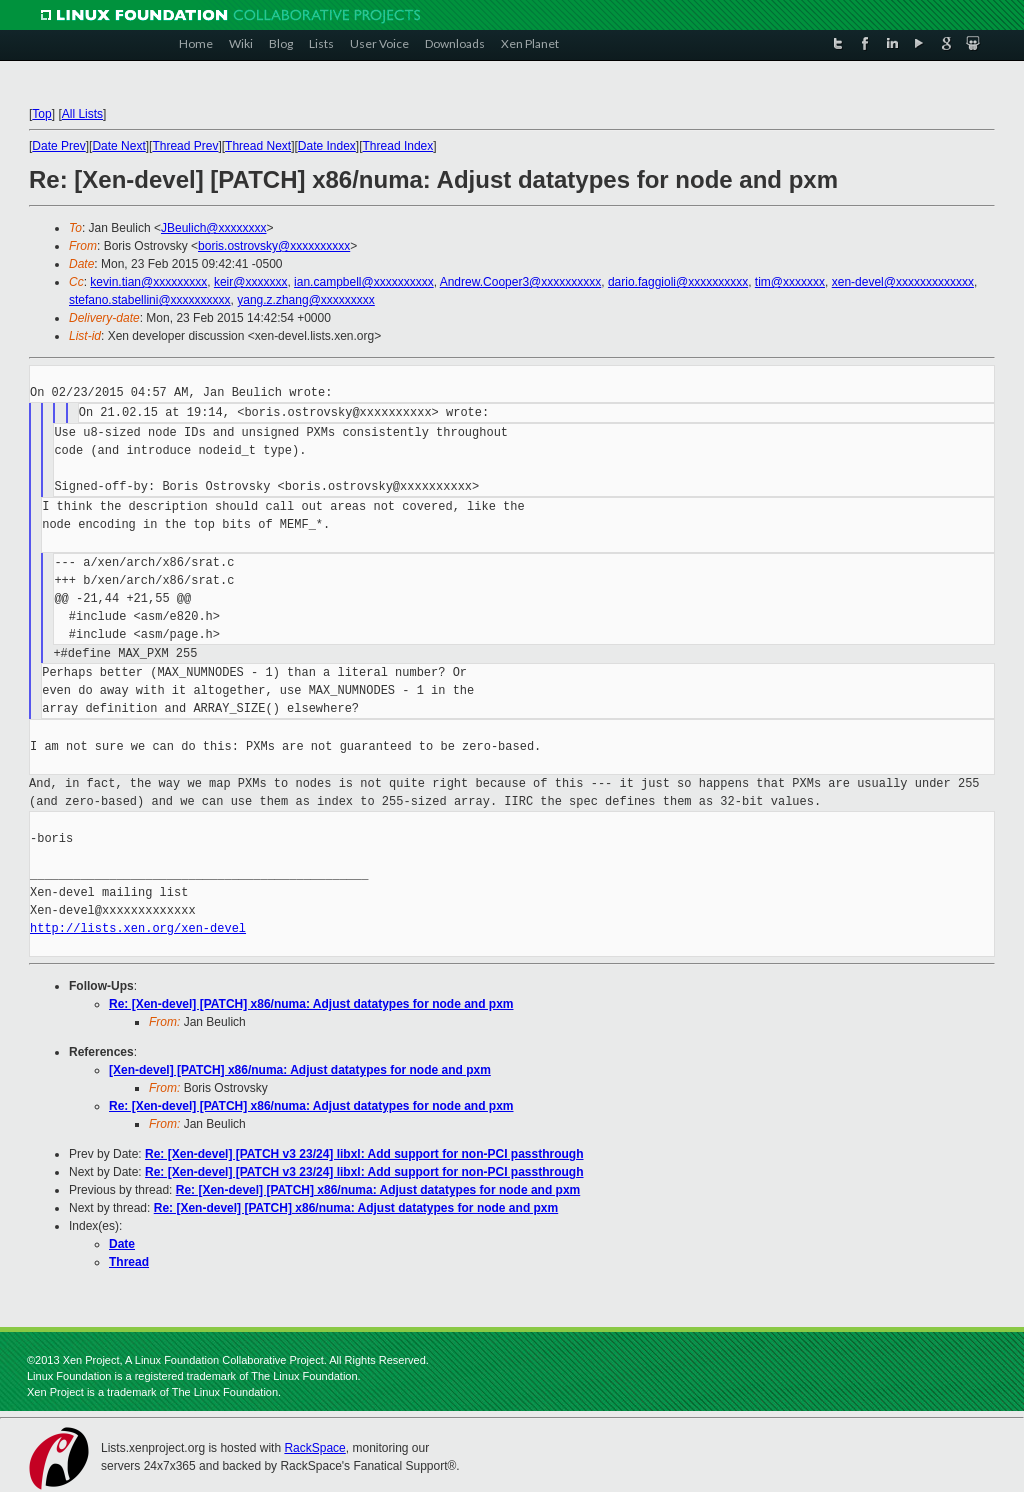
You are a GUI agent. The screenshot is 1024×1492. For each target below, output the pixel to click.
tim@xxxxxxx (790, 282)
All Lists (82, 114)
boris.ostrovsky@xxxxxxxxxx (274, 246)
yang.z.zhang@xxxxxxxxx (306, 300)
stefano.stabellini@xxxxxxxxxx (150, 300)
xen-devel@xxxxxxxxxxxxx (903, 282)
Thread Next (258, 146)
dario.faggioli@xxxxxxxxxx (678, 282)
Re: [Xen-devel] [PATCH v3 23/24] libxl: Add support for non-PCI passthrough (364, 1154)
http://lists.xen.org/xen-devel (138, 928)
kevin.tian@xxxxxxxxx (148, 282)
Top (41, 114)
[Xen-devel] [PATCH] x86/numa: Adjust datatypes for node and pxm (300, 1070)
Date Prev (58, 146)
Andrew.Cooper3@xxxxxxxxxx (521, 282)
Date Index (327, 146)
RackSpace (314, 1448)
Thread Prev (185, 146)
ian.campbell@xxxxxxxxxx (364, 282)
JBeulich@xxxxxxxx (214, 228)
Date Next (118, 146)
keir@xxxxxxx (251, 282)
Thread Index (398, 146)
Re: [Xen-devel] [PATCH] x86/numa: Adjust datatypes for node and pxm (311, 1004)
